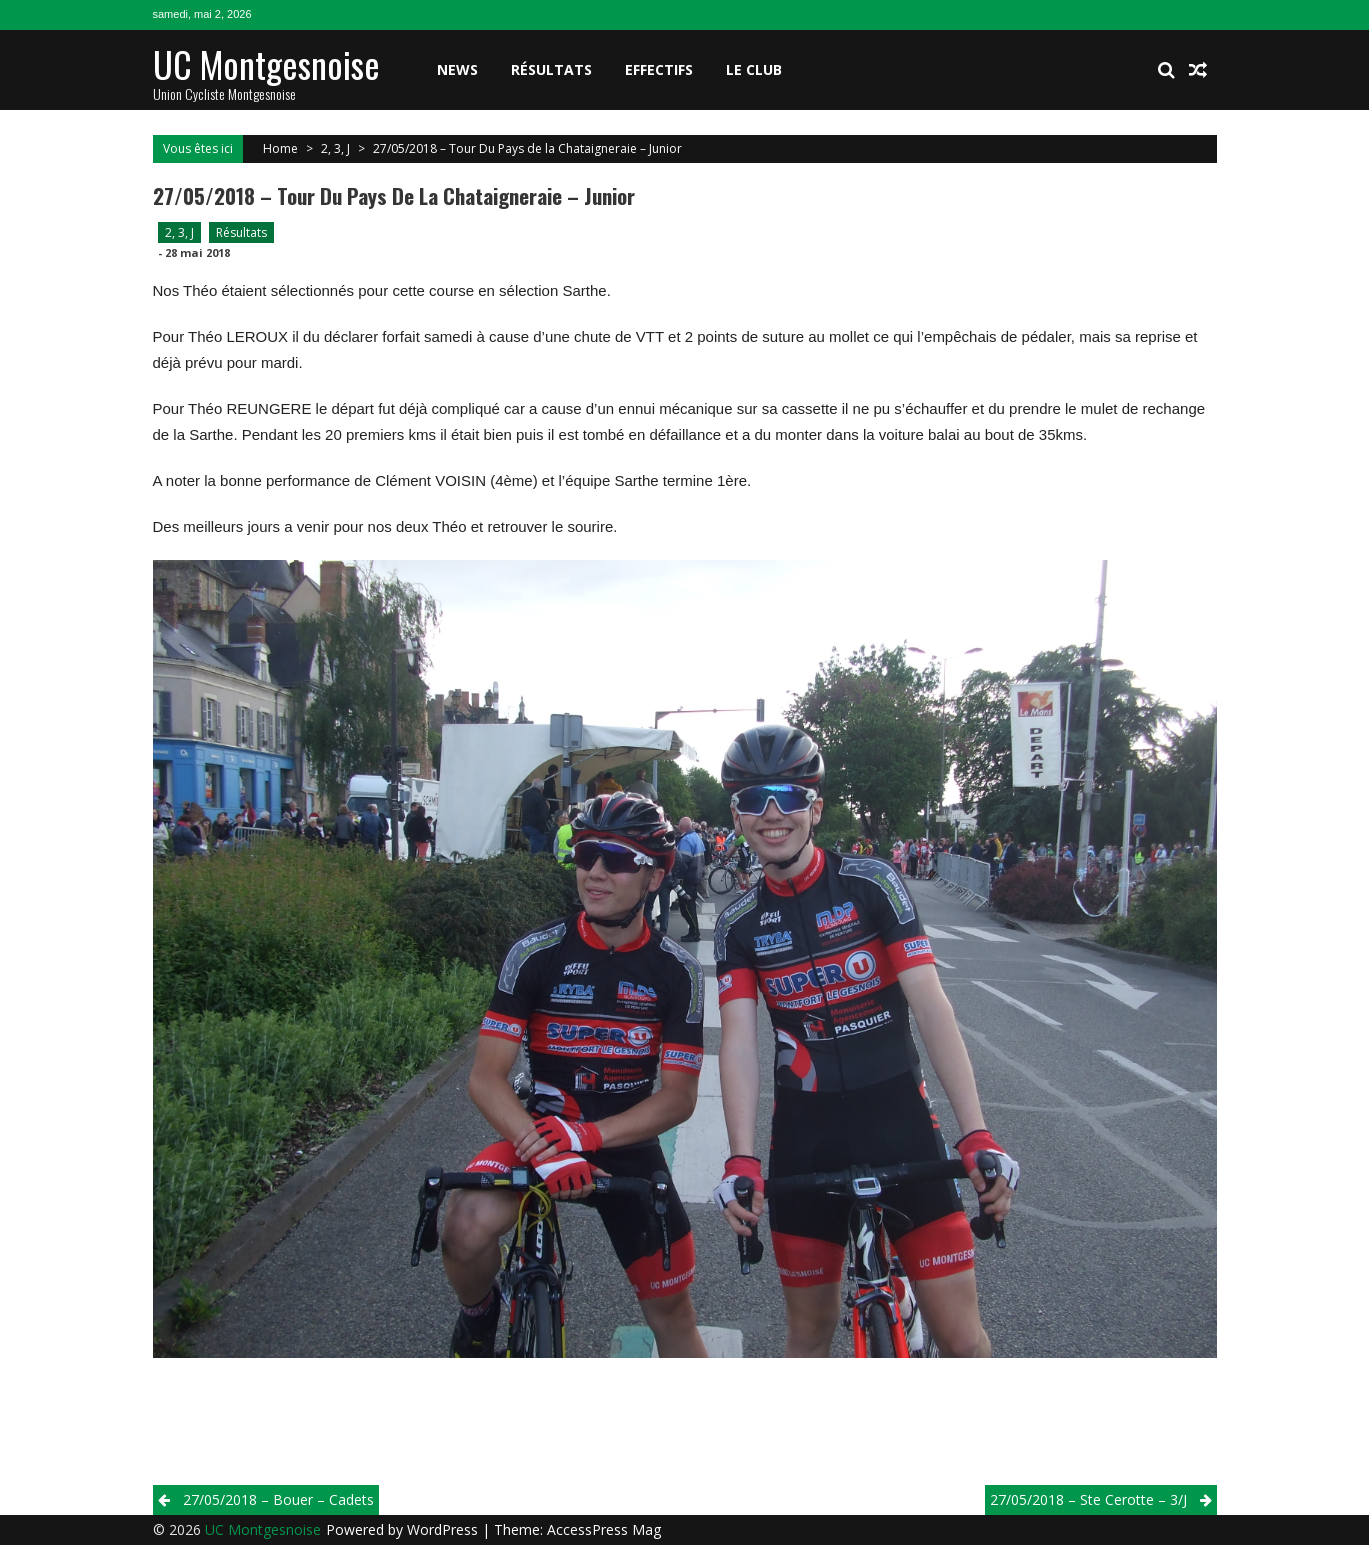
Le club (754, 69)
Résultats (551, 69)
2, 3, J (335, 148)
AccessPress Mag (604, 1529)
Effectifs (659, 69)
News (457, 69)
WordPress (444, 1529)
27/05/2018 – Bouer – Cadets (278, 1499)
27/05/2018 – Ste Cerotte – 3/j (1088, 1499)
